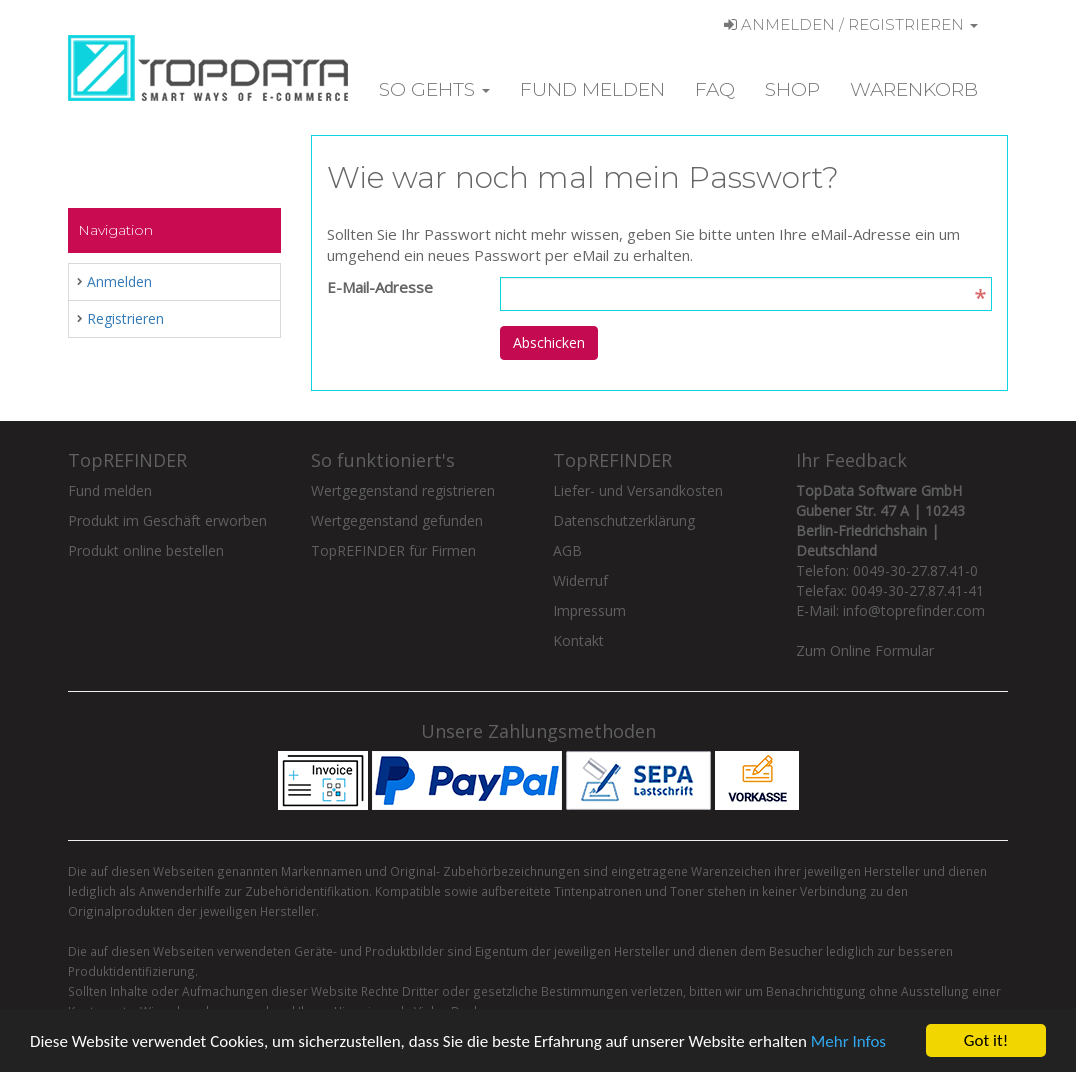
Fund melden (592, 89)
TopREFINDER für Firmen (393, 550)
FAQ (715, 89)
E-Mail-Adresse (380, 287)
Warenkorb (914, 89)
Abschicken (549, 342)
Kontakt (578, 640)
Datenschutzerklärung (624, 520)
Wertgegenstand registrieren (403, 490)
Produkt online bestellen (146, 550)
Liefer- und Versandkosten (638, 490)
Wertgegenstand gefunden (397, 520)
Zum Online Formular (865, 650)
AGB (567, 550)
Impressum (589, 610)
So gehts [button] (434, 89)
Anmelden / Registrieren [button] (851, 24)
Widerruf (580, 580)
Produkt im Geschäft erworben (167, 520)
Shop (792, 89)
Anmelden (119, 281)
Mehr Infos (848, 1042)
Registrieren (125, 318)
